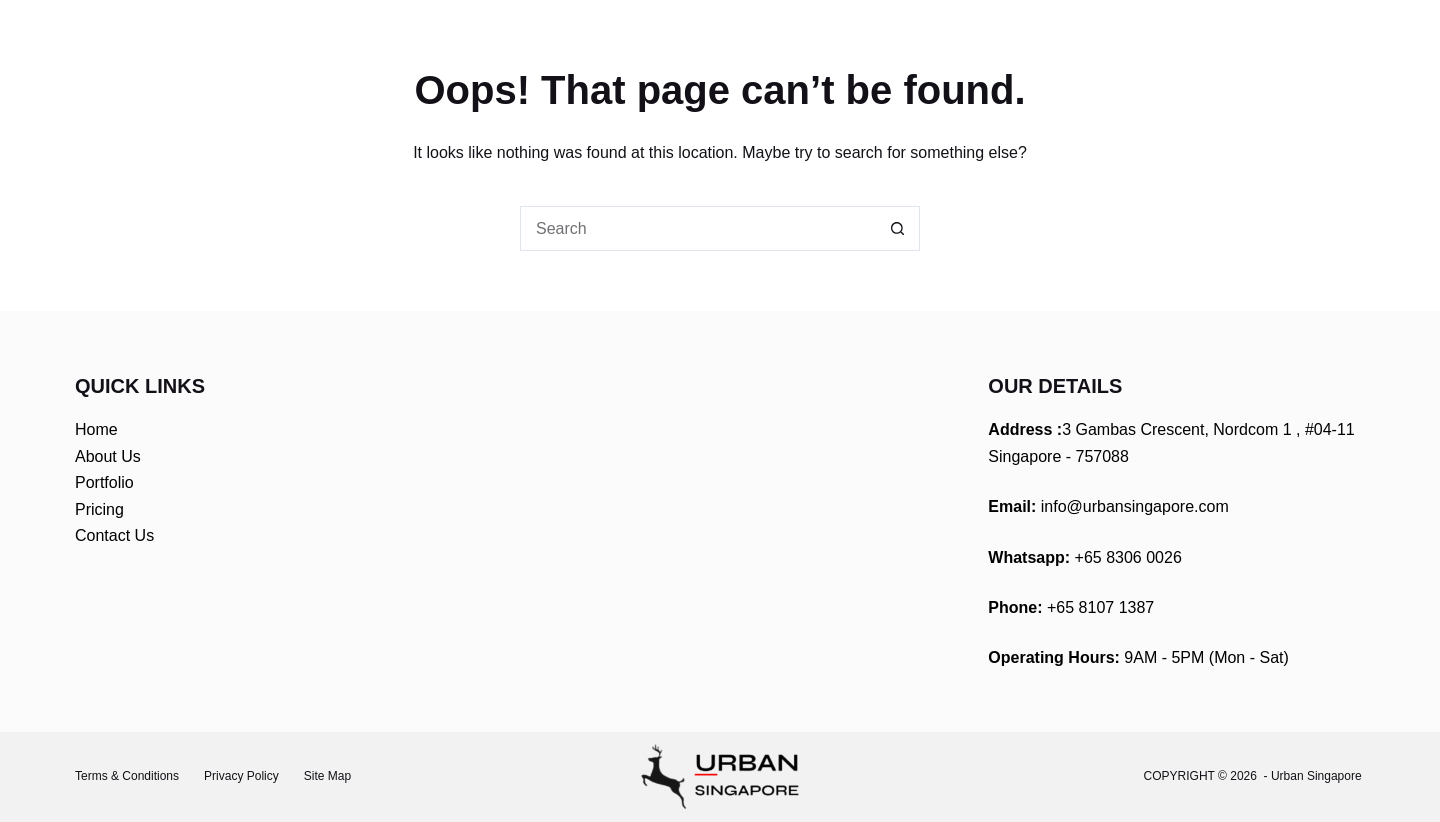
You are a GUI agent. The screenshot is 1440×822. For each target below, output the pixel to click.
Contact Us (114, 535)
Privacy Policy (241, 776)
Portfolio (104, 482)
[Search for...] (697, 228)
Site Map (327, 776)
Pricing (99, 509)
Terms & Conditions (127, 776)
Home (96, 429)
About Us (108, 456)
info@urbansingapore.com (1135, 506)
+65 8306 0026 (1128, 557)
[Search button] (897, 228)
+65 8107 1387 (1100, 607)
